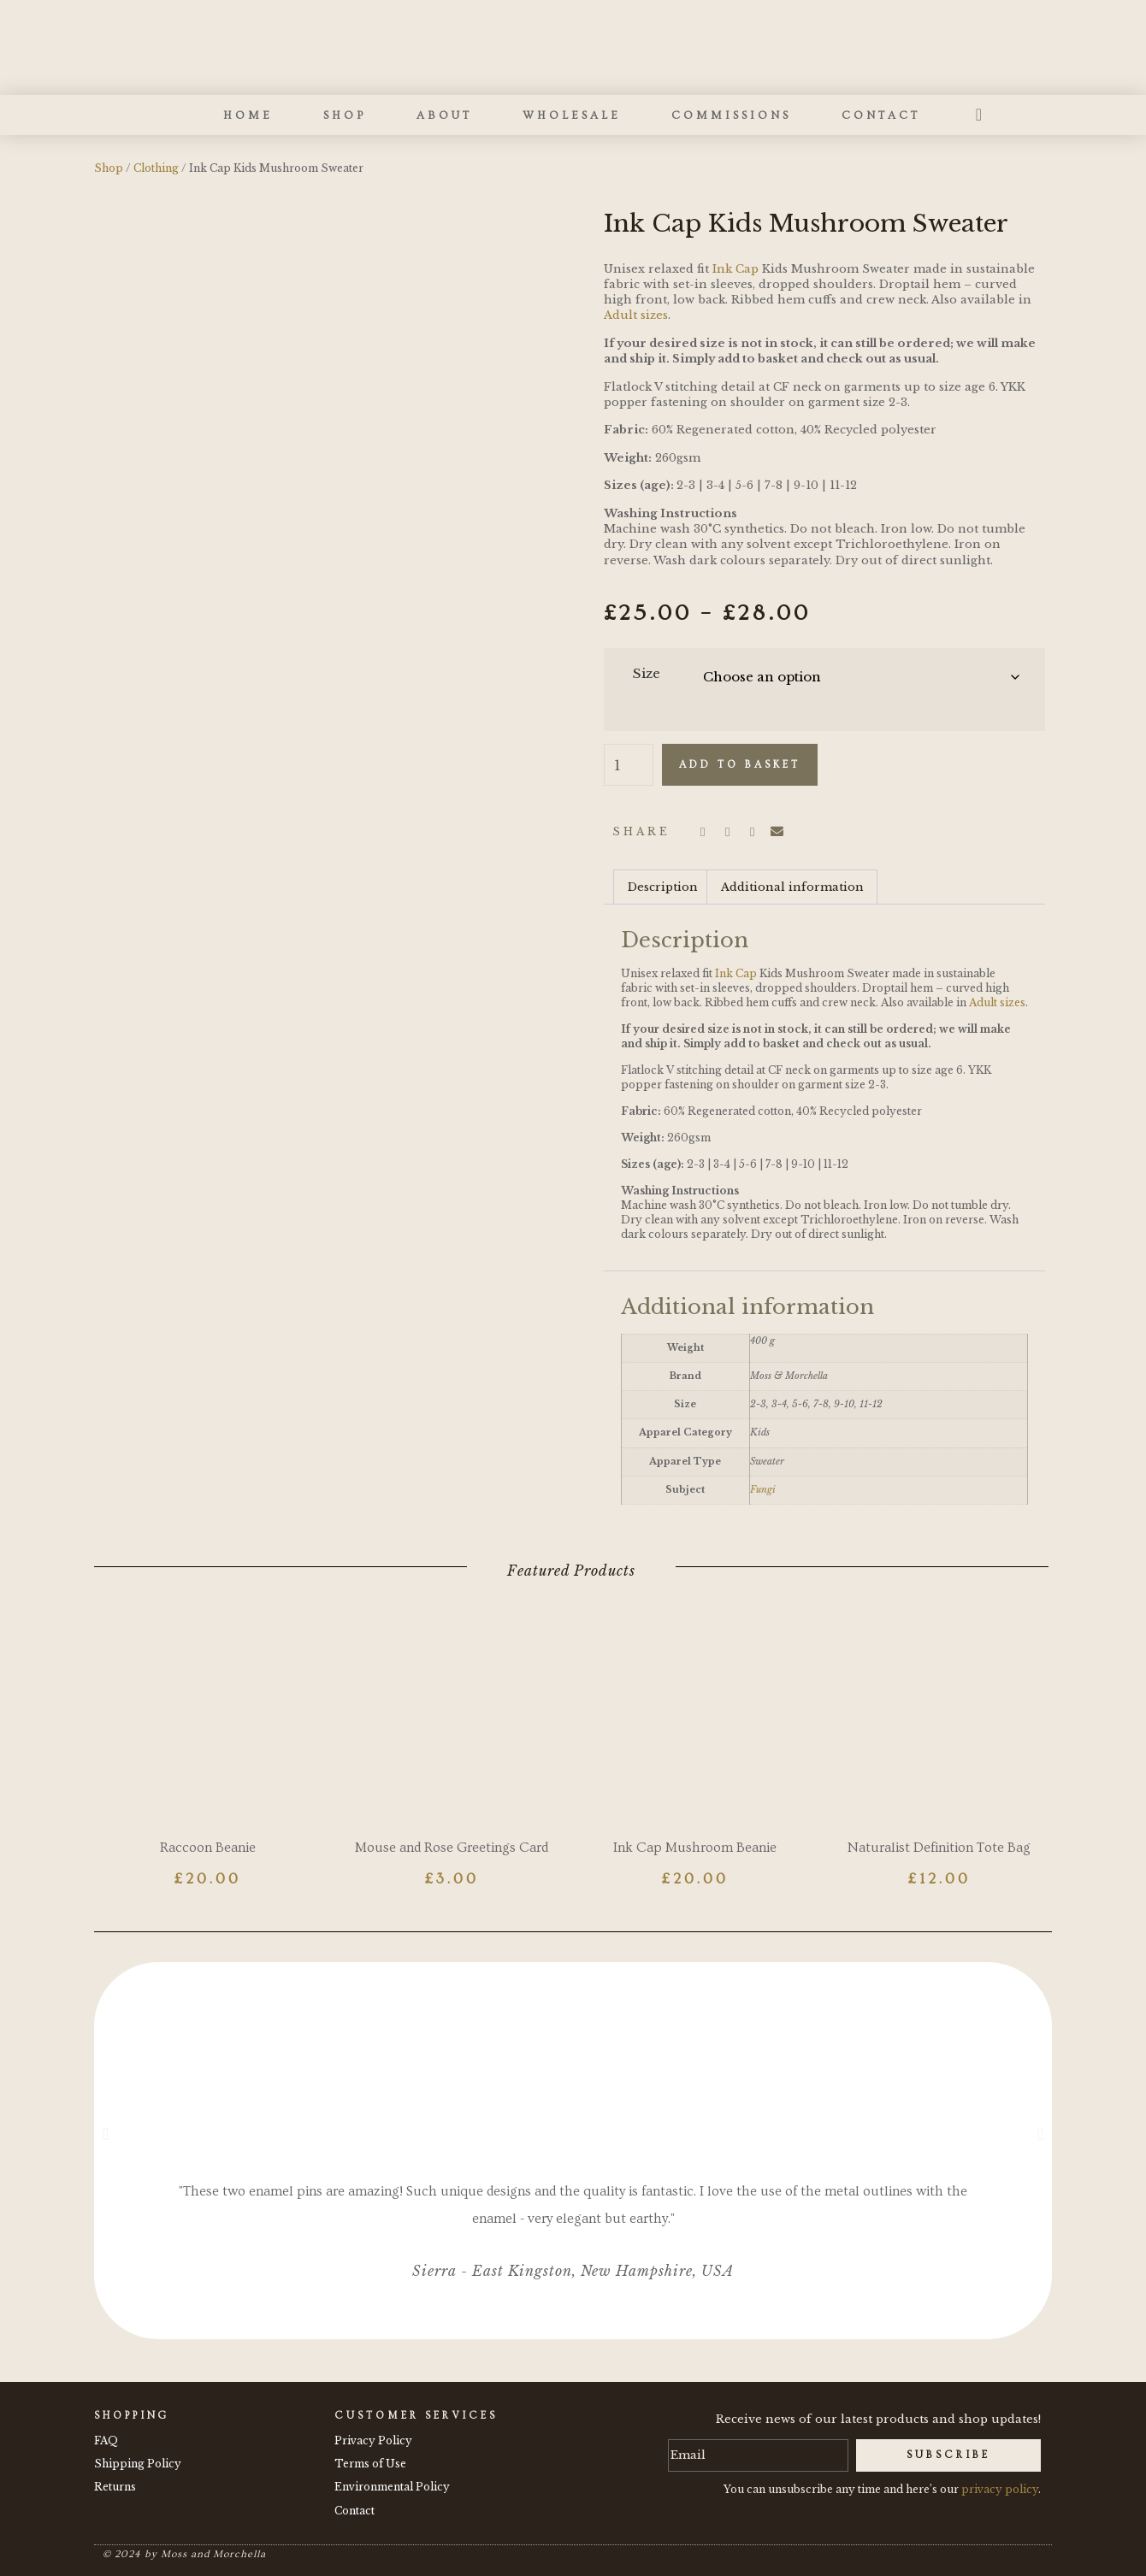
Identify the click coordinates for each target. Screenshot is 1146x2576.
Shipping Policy (137, 2463)
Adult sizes (636, 315)
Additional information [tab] (792, 887)
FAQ (106, 2440)
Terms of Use (370, 2463)
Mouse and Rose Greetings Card (451, 1847)
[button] (702, 832)
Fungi (763, 1489)
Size (646, 673)
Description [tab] (663, 887)
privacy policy (999, 2489)
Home (248, 115)
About (444, 115)
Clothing (156, 168)
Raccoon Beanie (208, 1847)
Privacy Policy (373, 2440)
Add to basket (739, 764)
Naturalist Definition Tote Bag (939, 1847)
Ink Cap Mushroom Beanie (695, 1847)
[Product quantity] (628, 765)
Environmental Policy (392, 2486)
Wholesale (572, 115)
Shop (344, 115)
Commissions (731, 115)
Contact (881, 115)
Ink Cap (735, 269)
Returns (115, 2486)
